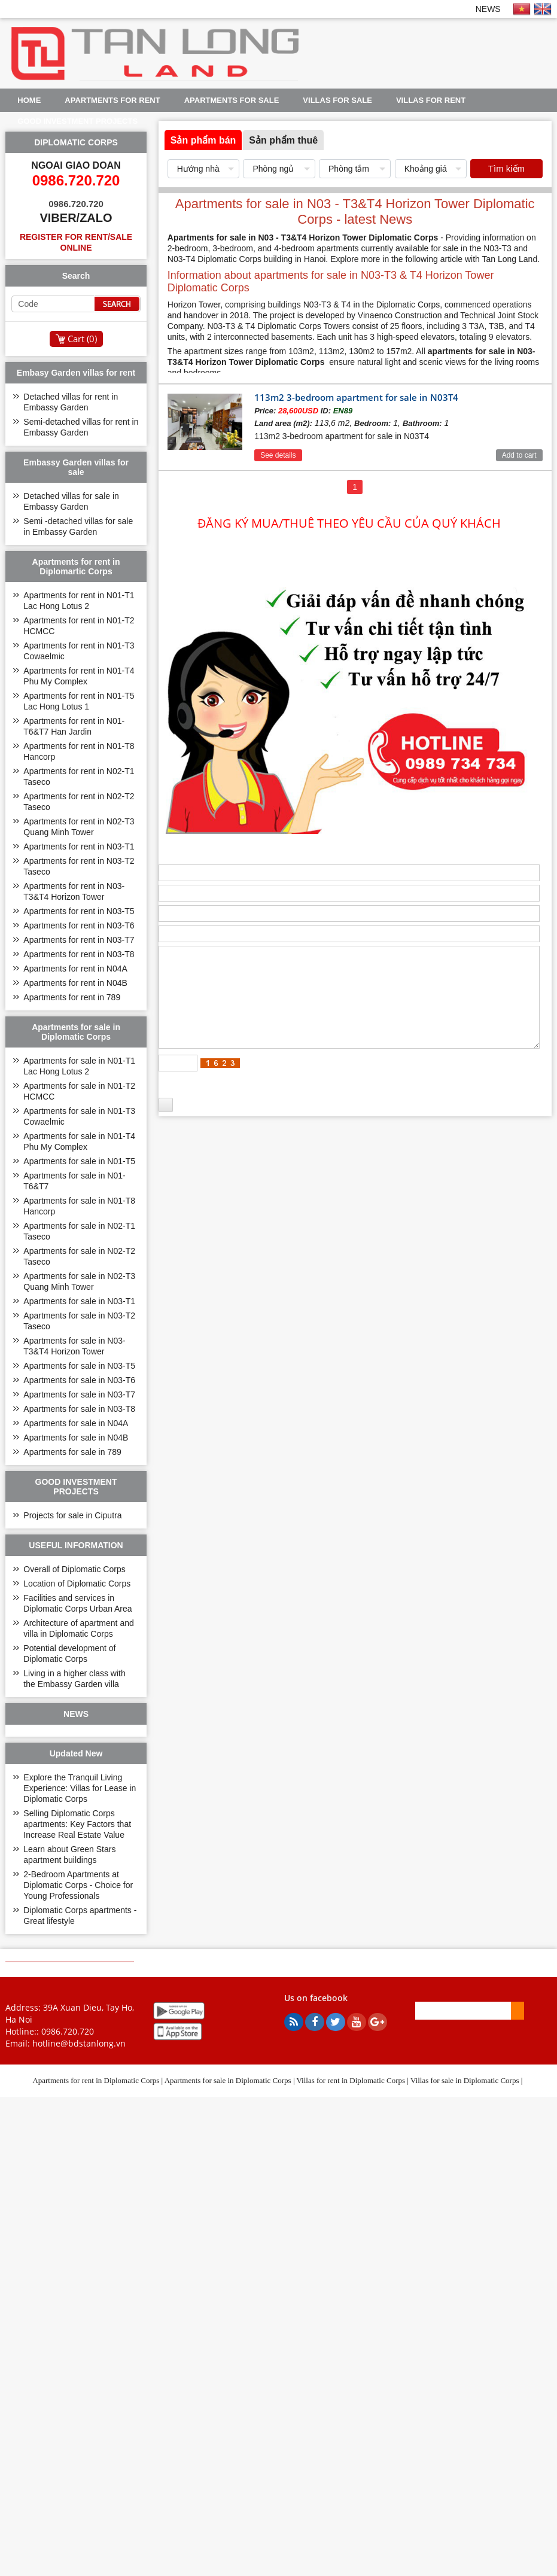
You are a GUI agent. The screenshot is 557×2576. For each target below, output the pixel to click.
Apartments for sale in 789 (72, 1452)
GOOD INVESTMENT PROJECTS (77, 121)
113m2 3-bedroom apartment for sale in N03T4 (356, 397)
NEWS (488, 9)
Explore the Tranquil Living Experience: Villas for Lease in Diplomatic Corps (79, 1788)
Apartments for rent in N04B (75, 983)
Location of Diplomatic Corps (76, 1583)
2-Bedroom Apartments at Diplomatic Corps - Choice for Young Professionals (78, 1885)
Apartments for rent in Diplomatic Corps (95, 2080)
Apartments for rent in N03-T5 (78, 911)
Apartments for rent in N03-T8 (78, 954)
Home (29, 100)
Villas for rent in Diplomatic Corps (351, 2080)
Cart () (82, 339)
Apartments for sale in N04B (75, 1437)
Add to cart (519, 455)
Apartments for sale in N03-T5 (79, 1366)
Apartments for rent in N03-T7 (78, 940)
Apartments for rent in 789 (71, 997)
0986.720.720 (67, 2031)
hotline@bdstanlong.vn (79, 2043)
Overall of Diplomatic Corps (74, 1569)
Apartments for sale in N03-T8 (79, 1409)
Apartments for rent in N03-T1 (78, 846)
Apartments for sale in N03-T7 (79, 1394)
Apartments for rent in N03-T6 (78, 925)
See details (278, 455)
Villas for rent (430, 100)
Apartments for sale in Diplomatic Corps (228, 2080)
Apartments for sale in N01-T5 (79, 1161)
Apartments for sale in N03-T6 (79, 1380)
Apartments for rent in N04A (75, 968)
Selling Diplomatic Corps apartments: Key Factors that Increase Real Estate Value (77, 1824)
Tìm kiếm (506, 168)
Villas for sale (337, 100)
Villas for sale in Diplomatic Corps (464, 2080)
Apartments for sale (231, 100)
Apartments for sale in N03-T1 (79, 1301)
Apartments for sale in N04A (75, 1423)
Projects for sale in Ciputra (72, 1515)
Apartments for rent (112, 100)
